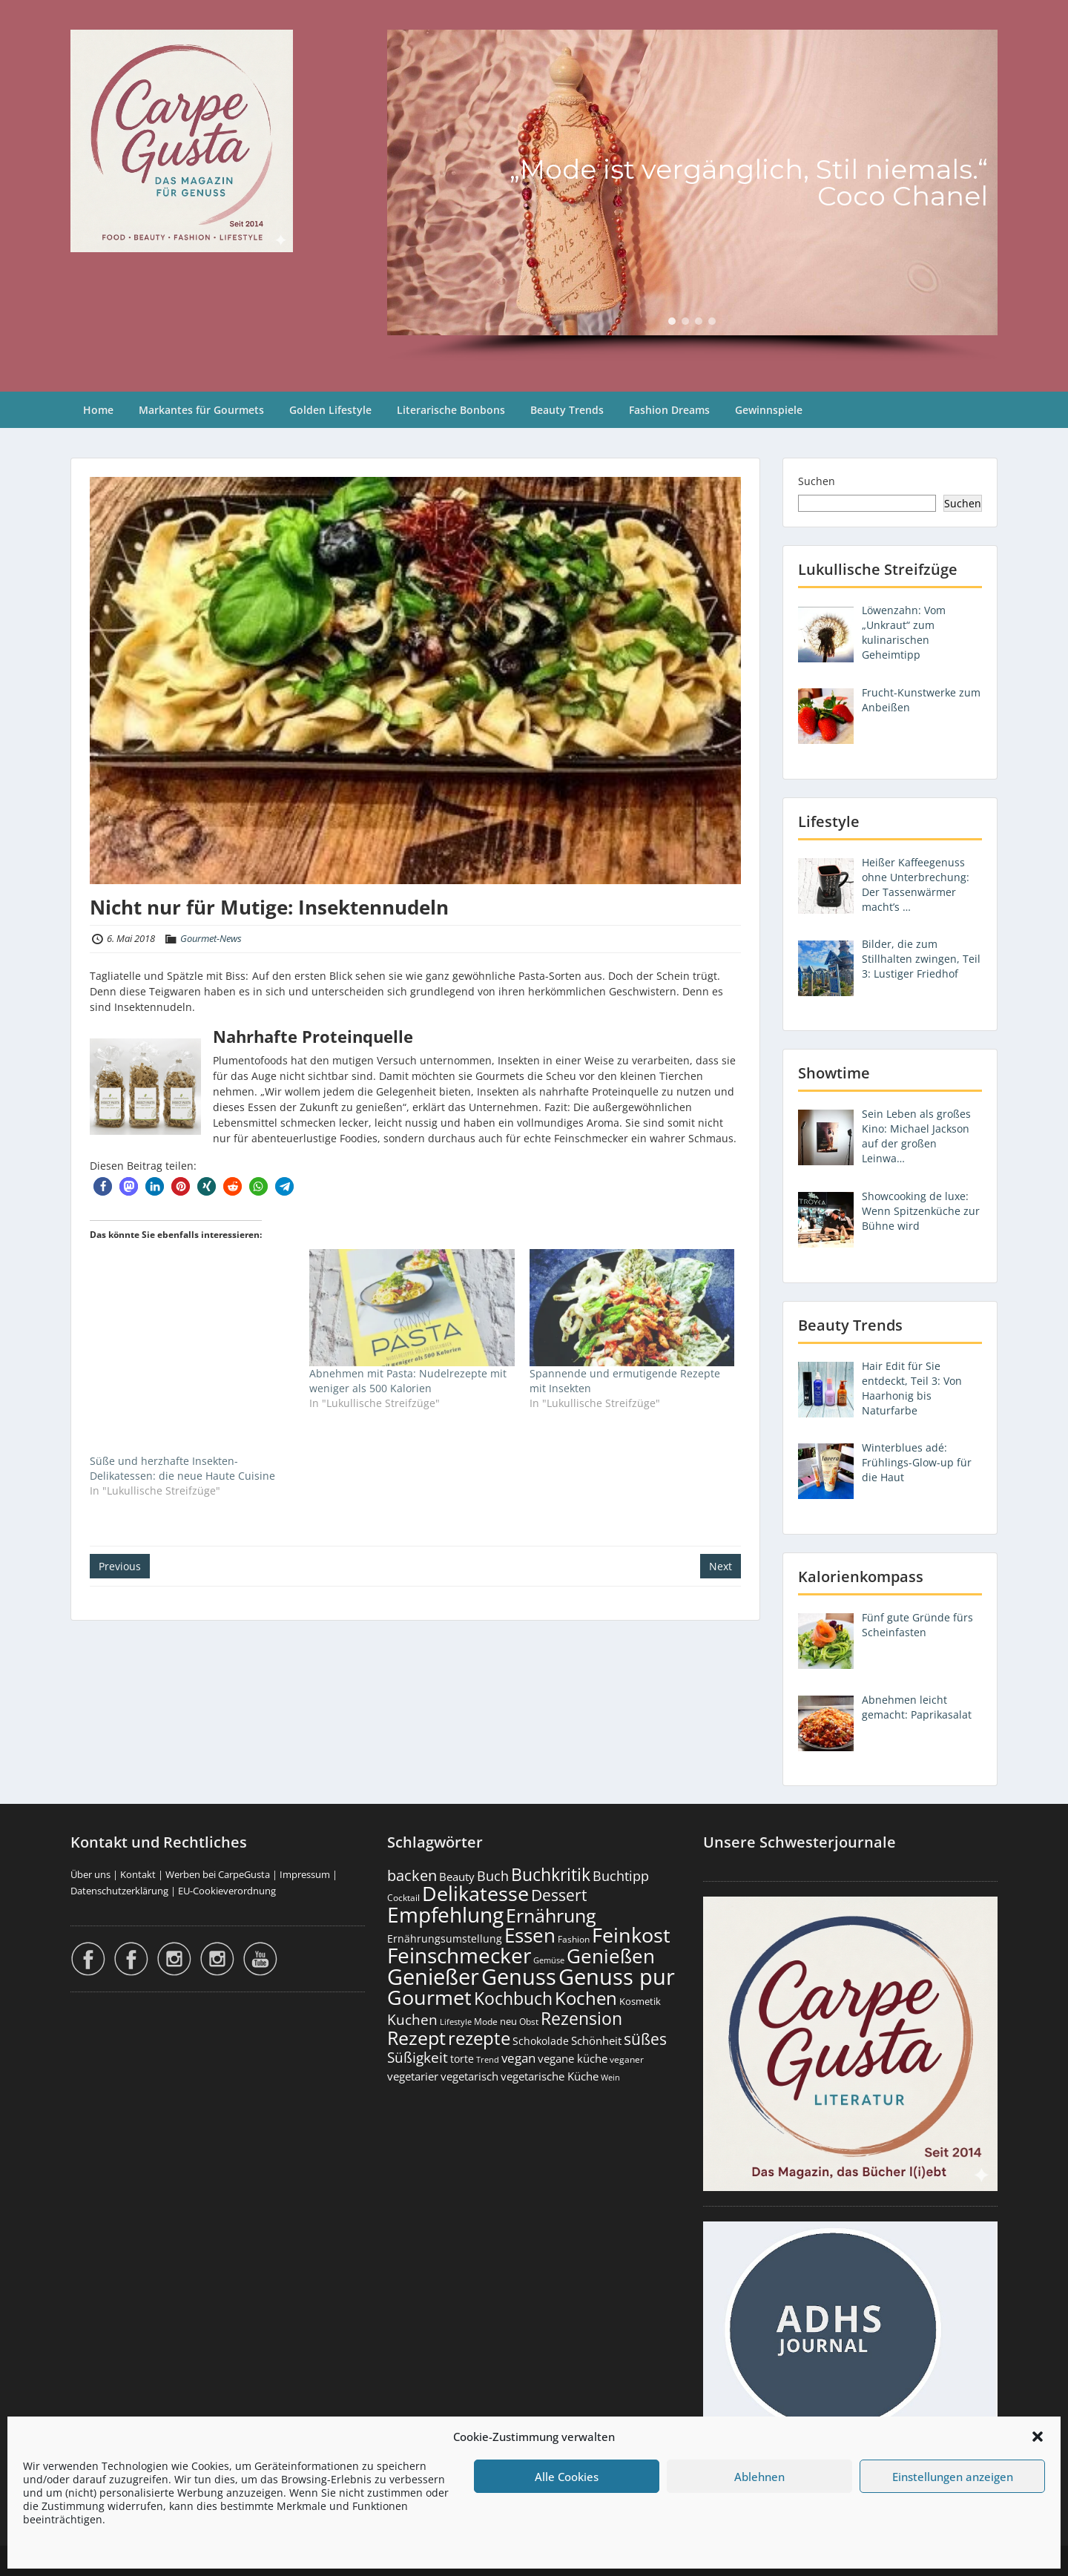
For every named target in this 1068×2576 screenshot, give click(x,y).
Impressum (305, 1874)
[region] (692, 196)
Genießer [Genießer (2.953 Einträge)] (433, 1977)
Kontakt (138, 1874)
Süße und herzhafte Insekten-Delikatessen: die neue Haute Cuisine (182, 1468)
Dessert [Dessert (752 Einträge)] (559, 1894)
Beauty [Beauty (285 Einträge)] (457, 1877)
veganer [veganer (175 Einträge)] (627, 2059)
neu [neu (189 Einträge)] (508, 2021)
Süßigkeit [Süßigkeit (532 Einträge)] (417, 2057)
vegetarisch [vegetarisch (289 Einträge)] (469, 2076)
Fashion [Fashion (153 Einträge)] (574, 1939)
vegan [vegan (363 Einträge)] (518, 2057)
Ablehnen (759, 2476)
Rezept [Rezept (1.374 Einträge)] (416, 2038)
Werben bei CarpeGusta (217, 1874)
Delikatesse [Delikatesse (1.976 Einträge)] (475, 1893)
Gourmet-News (211, 938)
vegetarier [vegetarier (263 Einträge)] (412, 2076)
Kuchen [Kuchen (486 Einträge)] (412, 2019)
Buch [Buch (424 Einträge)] (493, 1876)
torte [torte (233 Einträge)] (462, 2059)
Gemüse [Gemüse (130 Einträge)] (548, 1960)
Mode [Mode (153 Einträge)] (486, 2021)
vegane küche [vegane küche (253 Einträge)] (572, 2058)
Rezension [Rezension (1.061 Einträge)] (581, 2018)
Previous (120, 1566)
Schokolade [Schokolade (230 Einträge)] (540, 2041)
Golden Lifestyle (330, 410)
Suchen (816, 481)
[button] (1037, 2436)
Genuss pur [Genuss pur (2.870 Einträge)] (616, 1977)
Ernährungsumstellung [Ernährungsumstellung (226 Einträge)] (444, 1938)
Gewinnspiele (768, 410)
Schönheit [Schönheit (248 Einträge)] (596, 2040)
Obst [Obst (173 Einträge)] (528, 2021)
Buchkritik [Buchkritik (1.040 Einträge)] (550, 1874)
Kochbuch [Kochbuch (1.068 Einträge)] (513, 1998)
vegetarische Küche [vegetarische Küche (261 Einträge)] (550, 2076)
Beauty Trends (567, 410)
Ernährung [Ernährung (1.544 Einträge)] (551, 1915)
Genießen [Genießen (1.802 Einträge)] (611, 1956)
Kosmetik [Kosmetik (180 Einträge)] (640, 2001)
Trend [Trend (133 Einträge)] (487, 2059)
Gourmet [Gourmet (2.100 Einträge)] (429, 1997)
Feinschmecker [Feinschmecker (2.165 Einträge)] (459, 1955)
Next (720, 1566)
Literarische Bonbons (451, 410)
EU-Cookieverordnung (227, 1890)
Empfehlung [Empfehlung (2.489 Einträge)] (445, 1914)
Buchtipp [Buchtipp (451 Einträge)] (621, 1876)
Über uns (90, 1874)
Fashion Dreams (669, 410)
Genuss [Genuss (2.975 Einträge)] (518, 1977)
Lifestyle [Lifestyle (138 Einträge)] (456, 2021)
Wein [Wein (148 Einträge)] (610, 2077)
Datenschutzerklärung (119, 1890)
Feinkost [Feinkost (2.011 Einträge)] (631, 1935)
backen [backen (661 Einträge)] (412, 1875)
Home (98, 410)
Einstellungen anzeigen (952, 2476)
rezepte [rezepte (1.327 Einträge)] (479, 2038)
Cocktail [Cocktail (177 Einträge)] (403, 1897)
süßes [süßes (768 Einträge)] (645, 2038)
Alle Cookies (567, 2476)
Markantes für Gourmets (201, 410)
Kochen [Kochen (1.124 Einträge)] (586, 1998)
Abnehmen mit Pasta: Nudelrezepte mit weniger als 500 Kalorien (408, 1380)
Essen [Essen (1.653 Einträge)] (530, 1935)
